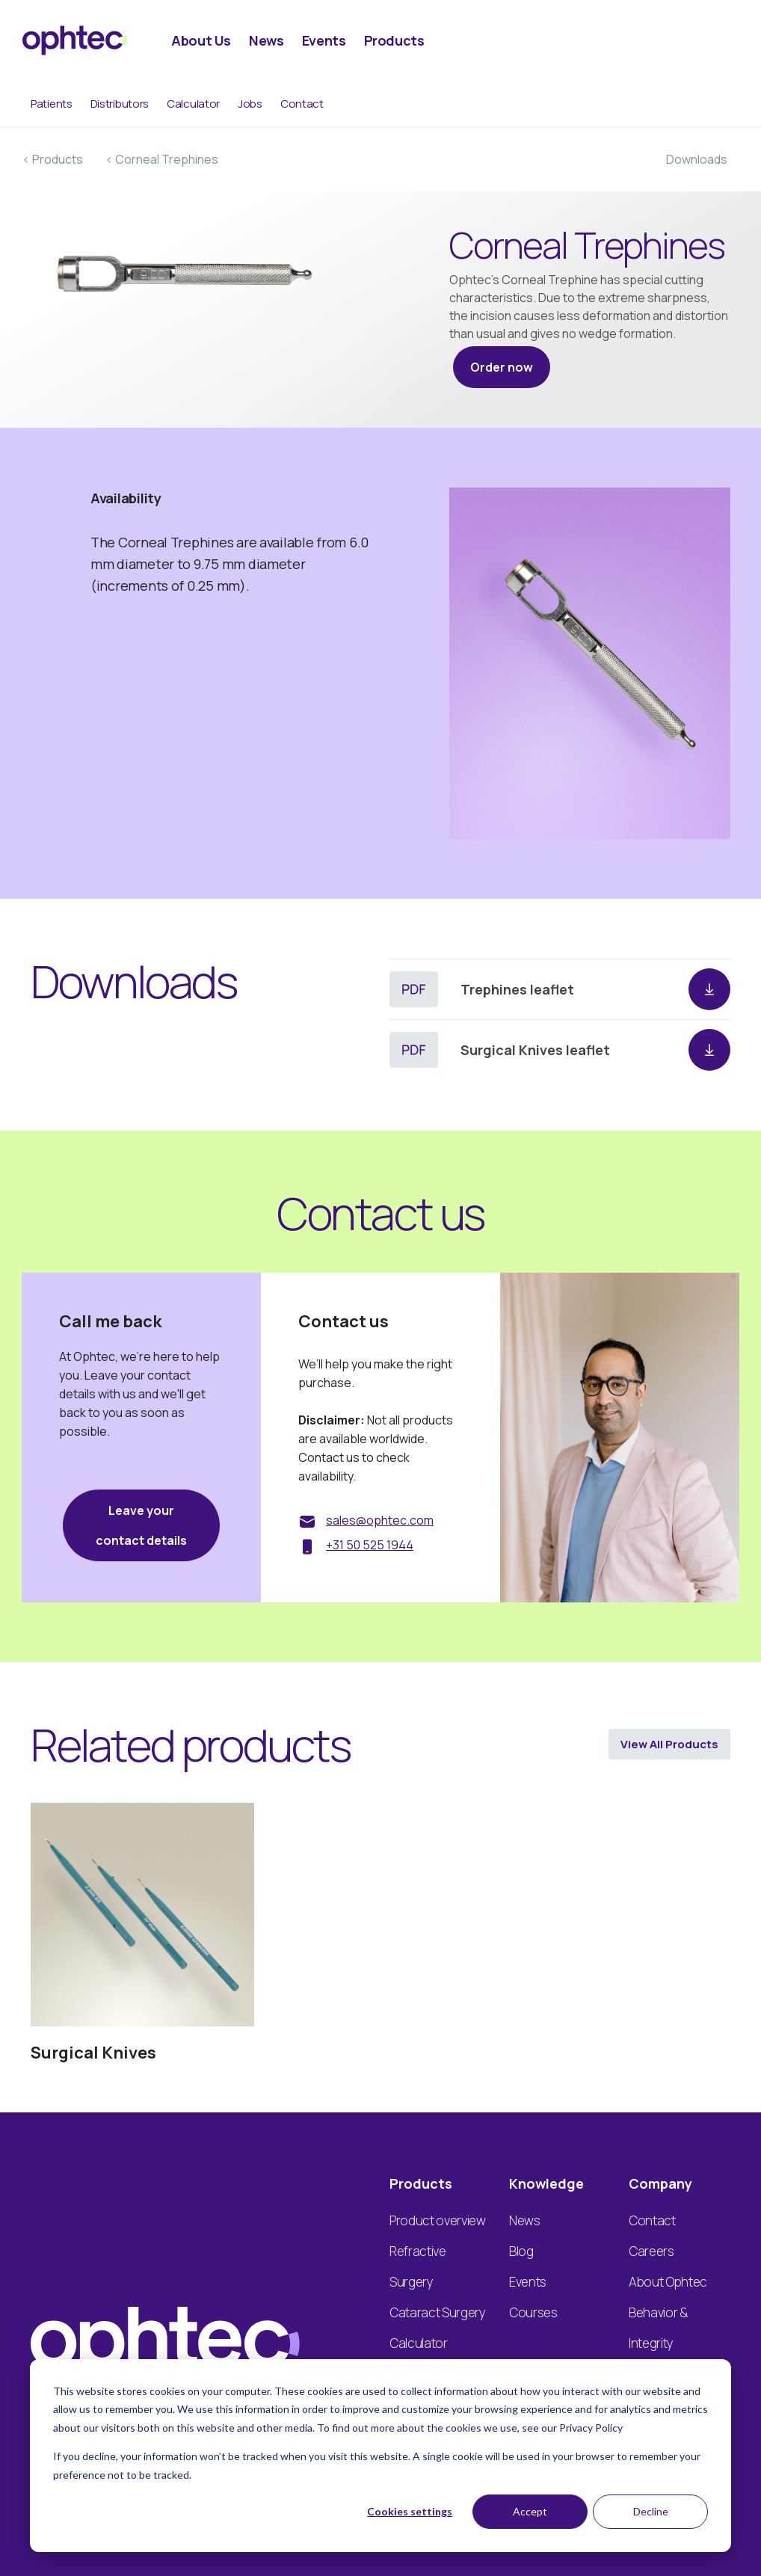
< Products (52, 159)
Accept (530, 2511)
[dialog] (380, 2455)
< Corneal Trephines (161, 159)
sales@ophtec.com (380, 1520)
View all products (669, 1744)
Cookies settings (409, 2511)
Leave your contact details (141, 1525)
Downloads (696, 159)
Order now (501, 367)
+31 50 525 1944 (369, 1545)
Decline (650, 2511)
